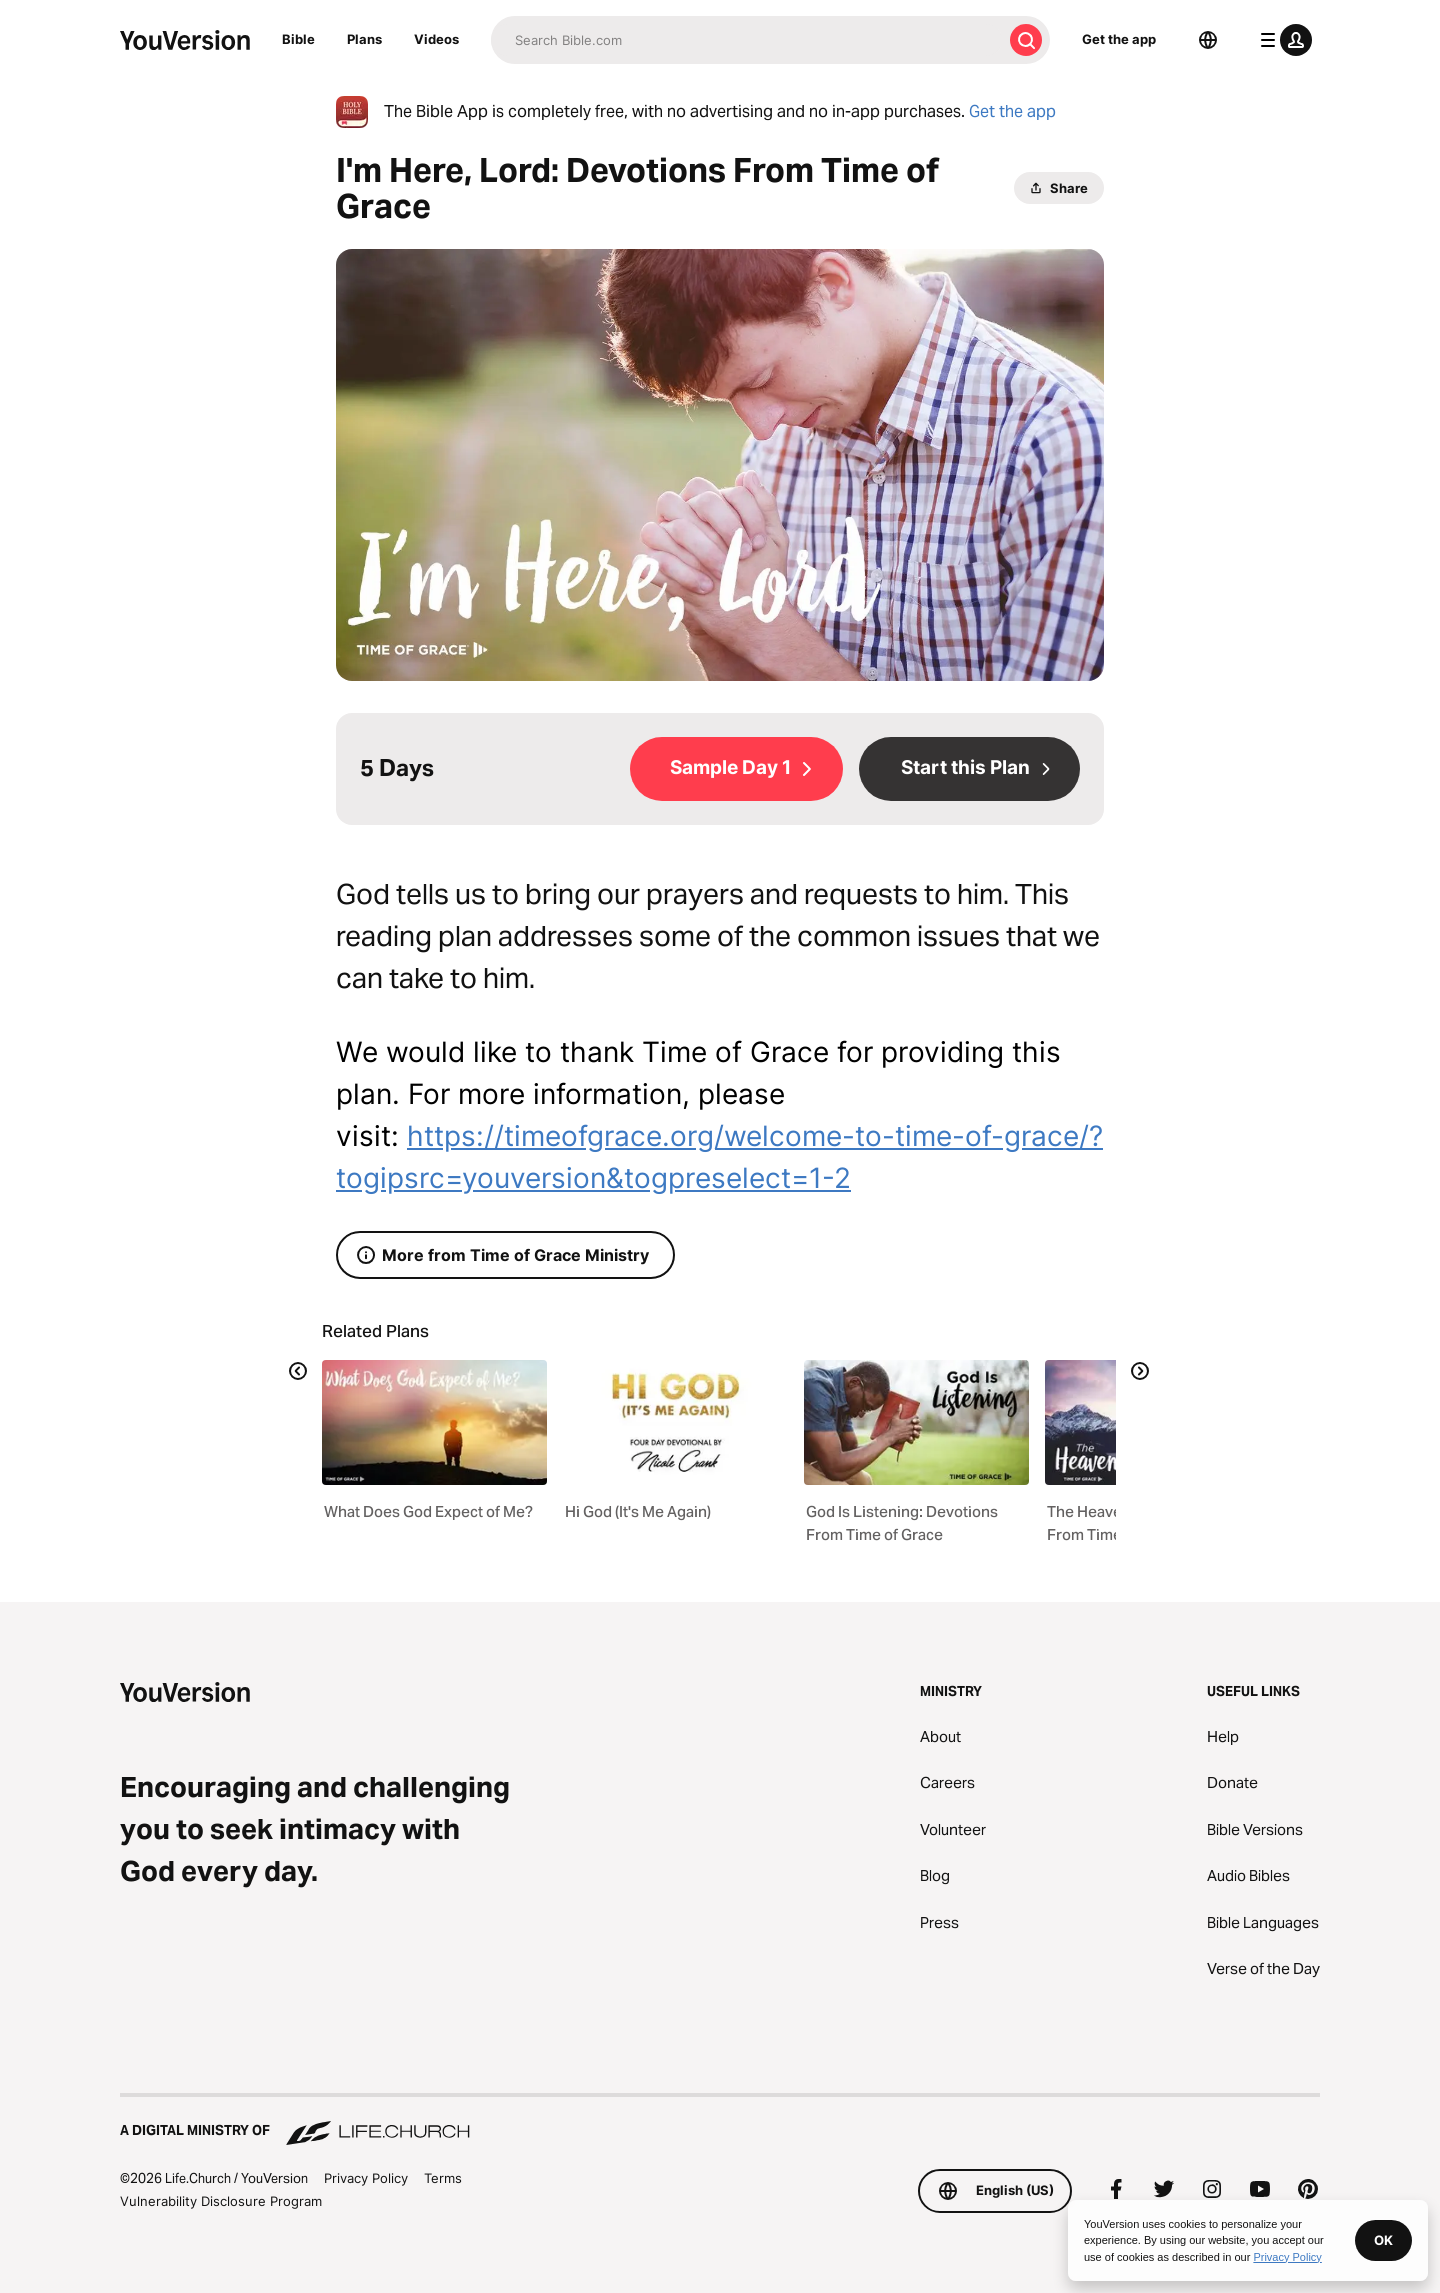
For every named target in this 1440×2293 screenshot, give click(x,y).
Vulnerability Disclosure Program (221, 2201)
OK (1383, 2240)
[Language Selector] (1208, 40)
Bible (298, 39)
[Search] (746, 40)
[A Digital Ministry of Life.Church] (720, 2121)
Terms (443, 2178)
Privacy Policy (366, 2178)
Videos (436, 39)
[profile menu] (1282, 40)
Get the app (1119, 39)
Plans (364, 39)
